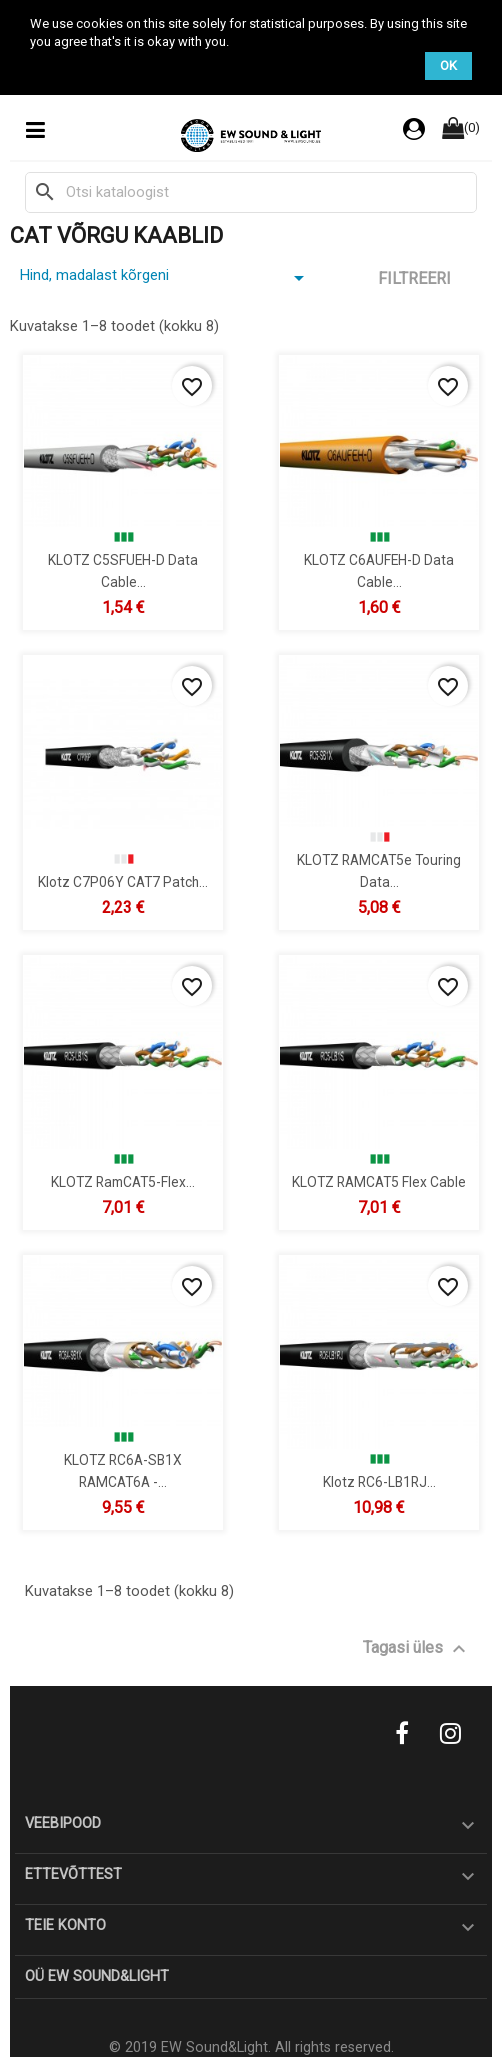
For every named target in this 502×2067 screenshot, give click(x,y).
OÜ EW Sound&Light (97, 1976)
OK (448, 65)
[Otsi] (251, 192)
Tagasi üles (417, 1649)
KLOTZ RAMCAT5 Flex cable (379, 1182)
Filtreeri (414, 278)
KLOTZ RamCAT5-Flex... (123, 1182)
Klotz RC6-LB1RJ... (379, 1482)
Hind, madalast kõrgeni (165, 278)
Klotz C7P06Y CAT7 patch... (123, 882)
